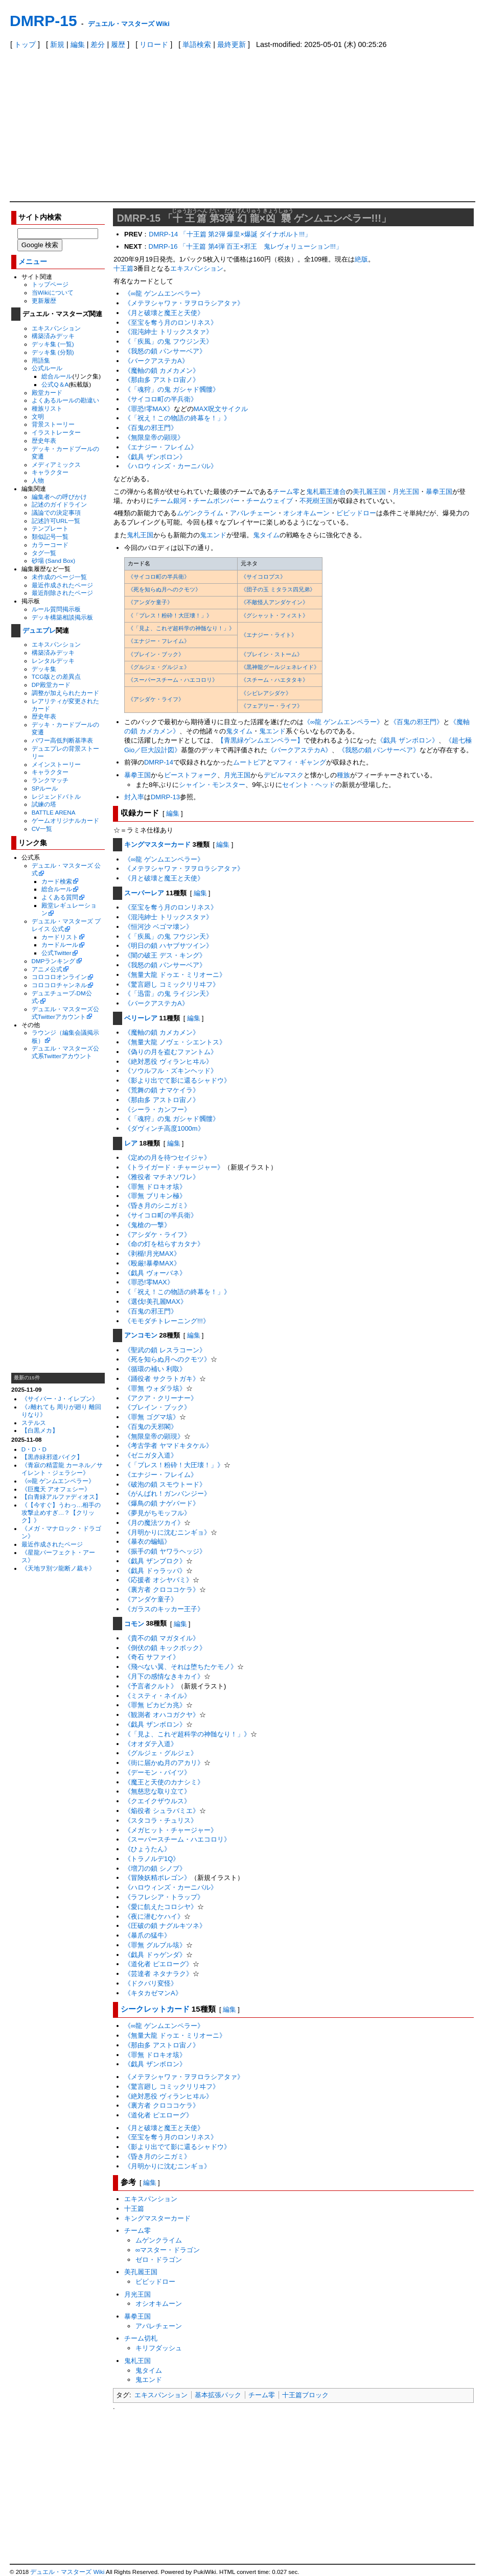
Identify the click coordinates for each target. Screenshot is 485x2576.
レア (130, 1143)
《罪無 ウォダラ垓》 (155, 1388)
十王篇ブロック (305, 2395)
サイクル (234, 409)
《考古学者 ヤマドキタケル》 (168, 1445)
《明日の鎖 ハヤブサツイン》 (168, 945)
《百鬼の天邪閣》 (150, 1426)
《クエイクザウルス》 (157, 1801)
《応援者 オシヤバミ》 (158, 1580)
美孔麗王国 (369, 491)
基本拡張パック (218, 2395)
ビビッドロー (356, 513)
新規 (57, 44)
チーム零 (286, 491)
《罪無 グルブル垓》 (155, 1945)
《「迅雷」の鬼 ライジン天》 (168, 993)
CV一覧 (42, 828)
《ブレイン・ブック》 (156, 654)
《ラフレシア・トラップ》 (164, 1897)
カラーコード (50, 544)
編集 (78, 44)
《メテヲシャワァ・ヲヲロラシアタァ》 (184, 303)
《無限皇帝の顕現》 (154, 437)
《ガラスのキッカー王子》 (164, 1609)
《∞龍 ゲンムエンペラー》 (58, 1480)
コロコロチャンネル (59, 985)
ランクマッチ (50, 780)
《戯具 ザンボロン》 (155, 457)
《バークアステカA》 (156, 361)
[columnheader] (181, 564)
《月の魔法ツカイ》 (154, 1522)
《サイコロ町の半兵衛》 (160, 399)
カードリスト (59, 937)
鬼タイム (266, 535)
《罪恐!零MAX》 (149, 409)
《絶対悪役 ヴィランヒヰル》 (168, 1061)
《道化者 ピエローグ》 (158, 1964)
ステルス (33, 1422)
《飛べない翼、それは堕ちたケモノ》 (180, 1667)
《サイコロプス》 (263, 577)
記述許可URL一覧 (56, 520)
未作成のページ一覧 (59, 577)
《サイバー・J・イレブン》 (59, 1398)
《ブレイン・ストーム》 (272, 654)
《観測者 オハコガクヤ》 (161, 1715)
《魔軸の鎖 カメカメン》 (161, 370)
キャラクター (50, 472)
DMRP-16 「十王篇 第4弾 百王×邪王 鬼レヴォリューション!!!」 (245, 246)
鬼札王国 (140, 535)
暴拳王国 (439, 491)
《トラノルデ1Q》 (151, 1859)
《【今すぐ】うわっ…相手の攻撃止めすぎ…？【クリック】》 (61, 1512)
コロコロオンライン (59, 976)
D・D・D (34, 1449)
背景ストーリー (53, 424)
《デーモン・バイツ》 (157, 1772)
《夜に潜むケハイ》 (154, 1916)
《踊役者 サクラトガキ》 (161, 1378)
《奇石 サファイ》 (151, 1657)
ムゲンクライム (200, 513)
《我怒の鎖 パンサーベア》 (165, 351)
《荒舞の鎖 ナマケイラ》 (161, 1090)
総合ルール (56, 376)
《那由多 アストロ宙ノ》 (161, 380)
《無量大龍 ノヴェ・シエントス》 (175, 1042)
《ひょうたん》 (147, 1849)
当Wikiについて (53, 292)
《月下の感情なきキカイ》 (164, 1676)
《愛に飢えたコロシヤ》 (160, 1907)
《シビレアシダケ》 (266, 693)
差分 (97, 44)
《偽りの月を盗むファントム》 (170, 1052)
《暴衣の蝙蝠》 (147, 1541)
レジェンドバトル (56, 796)
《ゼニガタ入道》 (150, 1455)
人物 (38, 480)
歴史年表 (44, 440)
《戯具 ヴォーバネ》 (155, 1273)
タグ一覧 (44, 553)
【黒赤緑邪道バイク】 (52, 1456)
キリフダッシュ (158, 2348)
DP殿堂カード (51, 684)
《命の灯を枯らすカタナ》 (164, 1244)
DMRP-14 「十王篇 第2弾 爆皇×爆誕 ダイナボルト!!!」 (230, 234)
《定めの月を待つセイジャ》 (167, 1157)
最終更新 (231, 44)
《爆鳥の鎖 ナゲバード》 (161, 1503)
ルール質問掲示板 (56, 609)
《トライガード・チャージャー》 (174, 1167)
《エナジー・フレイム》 (160, 447)
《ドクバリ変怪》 (150, 1983)
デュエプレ (39, 630)
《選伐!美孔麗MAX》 (155, 1301)
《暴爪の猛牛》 (147, 1935)
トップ (25, 44)
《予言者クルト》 (150, 1686)
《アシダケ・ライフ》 (156, 699)
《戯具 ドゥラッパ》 (155, 1571)
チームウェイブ (269, 501)
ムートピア (249, 762)
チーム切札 (140, 2338)
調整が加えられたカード (65, 692)
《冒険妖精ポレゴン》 (157, 1877)
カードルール (59, 944)
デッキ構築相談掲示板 (62, 617)
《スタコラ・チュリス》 (160, 1820)
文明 (38, 416)
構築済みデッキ (53, 335)
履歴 (118, 44)
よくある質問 (59, 897)
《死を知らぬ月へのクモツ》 (164, 589)
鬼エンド (213, 535)
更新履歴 (44, 300)
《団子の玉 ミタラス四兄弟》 (278, 589)
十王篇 (123, 268)
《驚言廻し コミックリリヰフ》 (171, 984)
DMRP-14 (158, 762)
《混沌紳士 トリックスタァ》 (168, 332)
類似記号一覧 (50, 536)
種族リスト (47, 408)
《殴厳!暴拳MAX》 (152, 1263)
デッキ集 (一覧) (53, 344)
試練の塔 (44, 804)
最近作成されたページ (62, 585)
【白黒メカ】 (39, 1430)
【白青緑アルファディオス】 (61, 1496)
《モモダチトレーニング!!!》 (167, 1321)
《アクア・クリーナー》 (160, 1398)
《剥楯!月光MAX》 (152, 1253)
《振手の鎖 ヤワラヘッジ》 (165, 1551)
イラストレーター (56, 432)
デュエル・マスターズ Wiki (129, 24)
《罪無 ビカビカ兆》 (155, 1705)
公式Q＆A (54, 384)
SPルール (45, 788)
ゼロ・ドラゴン (158, 2259)
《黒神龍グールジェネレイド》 (280, 667)
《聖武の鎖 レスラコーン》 (165, 1350)
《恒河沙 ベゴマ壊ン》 (158, 927)
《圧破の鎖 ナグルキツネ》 (165, 1925)
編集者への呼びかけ (59, 496)
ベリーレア (140, 1018)
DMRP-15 (43, 20)
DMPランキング (54, 961)
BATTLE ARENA (54, 812)
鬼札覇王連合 (326, 491)
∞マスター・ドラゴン (167, 2250)
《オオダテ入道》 (150, 1744)
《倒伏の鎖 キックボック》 (165, 1648)
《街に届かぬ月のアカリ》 (164, 1763)
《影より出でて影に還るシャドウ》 (177, 1080)
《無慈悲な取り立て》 (157, 1791)
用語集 (41, 360)
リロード (154, 44)
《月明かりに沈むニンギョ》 (167, 1532)
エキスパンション (56, 328)
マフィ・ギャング (299, 762)
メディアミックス (56, 464)
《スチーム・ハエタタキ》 (274, 680)
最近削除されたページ (62, 592)
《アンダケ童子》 (150, 602)
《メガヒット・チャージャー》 (170, 1830)
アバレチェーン (253, 513)
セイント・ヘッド (308, 785)
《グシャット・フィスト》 (274, 615)
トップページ (50, 284)
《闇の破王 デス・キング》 (165, 955)
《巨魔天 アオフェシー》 (55, 1489)
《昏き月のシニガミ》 (157, 1205)
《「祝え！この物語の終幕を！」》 (177, 418)
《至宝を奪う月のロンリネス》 (170, 322)
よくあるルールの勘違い (65, 400)
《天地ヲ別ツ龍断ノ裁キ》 (58, 1568)
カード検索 (56, 881)
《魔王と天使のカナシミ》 (164, 1782)
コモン (134, 1624)
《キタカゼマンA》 (153, 1993)
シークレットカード (155, 2009)
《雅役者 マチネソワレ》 (161, 1177)
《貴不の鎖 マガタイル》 (161, 1638)
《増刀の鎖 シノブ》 (155, 1868)
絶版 (361, 259)
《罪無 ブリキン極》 (155, 1196)
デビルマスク (284, 775)
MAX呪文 (207, 409)
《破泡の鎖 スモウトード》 (165, 1484)
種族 (343, 775)
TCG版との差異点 (56, 676)
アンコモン (140, 1335)
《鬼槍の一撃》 (147, 1225)
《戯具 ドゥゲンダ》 (155, 1955)
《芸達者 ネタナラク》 (158, 1973)
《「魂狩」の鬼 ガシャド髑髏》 (171, 389)
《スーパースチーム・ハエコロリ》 (173, 680)
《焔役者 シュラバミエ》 (161, 1811)
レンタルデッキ (53, 660)
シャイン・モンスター (212, 785)
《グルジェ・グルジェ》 (159, 667)
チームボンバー (216, 501)
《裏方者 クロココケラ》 (161, 1589)
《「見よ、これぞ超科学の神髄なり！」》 (181, 628)
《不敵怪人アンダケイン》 (274, 602)
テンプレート (50, 528)
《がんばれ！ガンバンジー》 (167, 1493)
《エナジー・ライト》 (269, 635)
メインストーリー (56, 764)
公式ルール (47, 368)
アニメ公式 (47, 969)
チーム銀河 (170, 501)
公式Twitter (56, 952)
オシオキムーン (306, 513)
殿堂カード (47, 392)
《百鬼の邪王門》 (150, 428)
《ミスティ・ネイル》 (157, 1696)
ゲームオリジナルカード (65, 820)
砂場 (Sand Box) (54, 560)
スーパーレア (144, 893)
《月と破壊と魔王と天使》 (164, 313)
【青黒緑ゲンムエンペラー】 (260, 740)
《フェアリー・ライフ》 (272, 706)
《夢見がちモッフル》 (157, 1513)
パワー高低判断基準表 (62, 740)
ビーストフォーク (190, 775)
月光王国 (405, 491)
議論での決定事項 (56, 512)
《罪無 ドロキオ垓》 (155, 1186)
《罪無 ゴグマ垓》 (151, 1417)
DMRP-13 (165, 797)
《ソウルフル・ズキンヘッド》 (170, 1071)
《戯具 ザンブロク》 (155, 1561)
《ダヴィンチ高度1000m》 (164, 1128)
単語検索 (196, 44)
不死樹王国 (316, 501)
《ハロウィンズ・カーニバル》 (170, 466)
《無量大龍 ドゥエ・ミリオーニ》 (175, 975)
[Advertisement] (242, 124)
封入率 (134, 797)
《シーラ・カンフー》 (157, 1109)
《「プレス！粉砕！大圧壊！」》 (170, 615)
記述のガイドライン (59, 504)
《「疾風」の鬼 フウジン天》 (168, 341)
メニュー (32, 262)
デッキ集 (44, 668)
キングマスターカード (157, 844)
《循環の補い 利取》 (155, 1369)
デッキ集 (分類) (53, 352)
